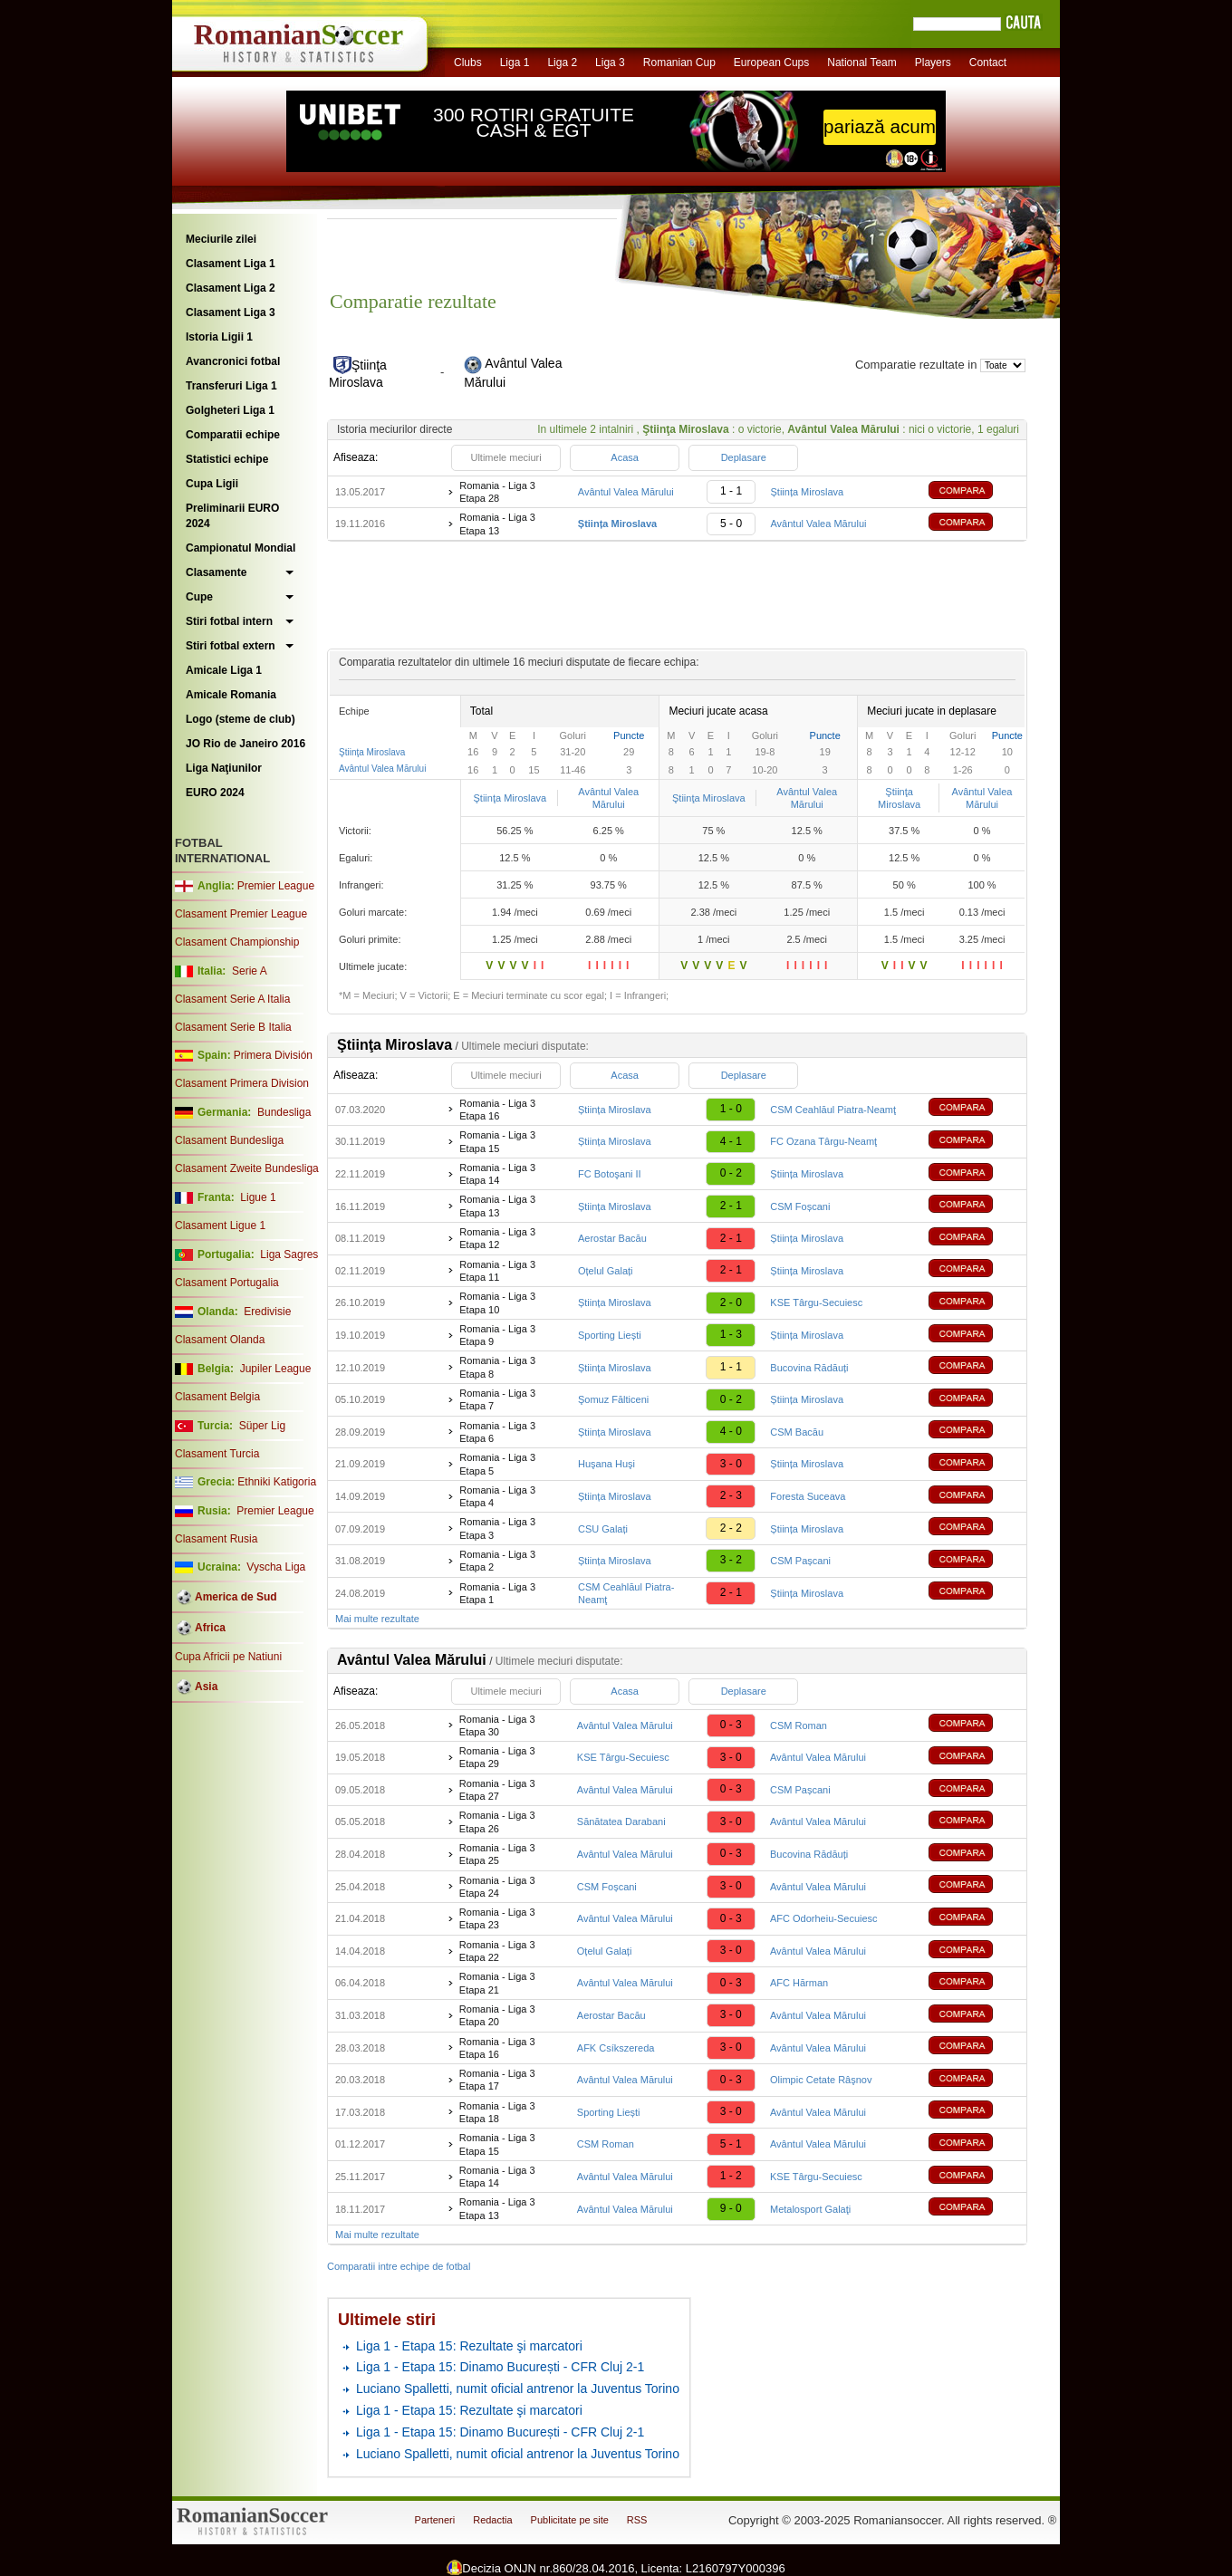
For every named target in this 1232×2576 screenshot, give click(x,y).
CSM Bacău (796, 1432)
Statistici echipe (227, 459)
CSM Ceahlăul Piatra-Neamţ (833, 1109)
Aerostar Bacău (612, 1238)
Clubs (468, 62)
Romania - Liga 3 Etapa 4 (497, 1496)
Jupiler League (276, 1368)
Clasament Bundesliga (229, 1140)
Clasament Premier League (241, 914)
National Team (862, 62)
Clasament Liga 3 (230, 312)
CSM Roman (798, 1725)
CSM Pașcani (800, 1560)
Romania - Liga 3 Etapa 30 (497, 1725)
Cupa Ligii (212, 483)
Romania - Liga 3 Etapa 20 (497, 2015)
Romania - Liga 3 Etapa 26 (497, 1821)
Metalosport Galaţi (810, 2209)
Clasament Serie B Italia (233, 1027)
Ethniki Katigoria (276, 1481)
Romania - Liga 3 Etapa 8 (497, 1367)
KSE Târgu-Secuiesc (816, 1302)
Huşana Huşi (606, 1463)
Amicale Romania (231, 694)
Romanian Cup (679, 62)
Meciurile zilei (221, 239)
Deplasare (743, 457)
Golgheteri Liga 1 (230, 410)
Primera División (273, 1055)
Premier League (275, 885)
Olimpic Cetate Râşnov (821, 2079)
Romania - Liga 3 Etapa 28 (497, 492)
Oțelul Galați (605, 1270)
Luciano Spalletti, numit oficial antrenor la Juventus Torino (517, 2388)
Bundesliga (284, 1112)
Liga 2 (562, 62)
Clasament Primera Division (242, 1083)
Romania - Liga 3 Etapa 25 (497, 1854)
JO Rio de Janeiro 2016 (245, 743)
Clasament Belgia (217, 1396)
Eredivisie (267, 1311)
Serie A (249, 971)
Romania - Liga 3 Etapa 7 (497, 1399)
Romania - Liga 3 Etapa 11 (497, 1271)
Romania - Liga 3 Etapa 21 (497, 1982)
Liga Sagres (289, 1254)
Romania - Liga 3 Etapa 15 (497, 1141)
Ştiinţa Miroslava (372, 752)
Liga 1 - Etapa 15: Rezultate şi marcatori (469, 2346)
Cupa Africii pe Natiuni (228, 1656)
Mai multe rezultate (377, 1618)
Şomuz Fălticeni (613, 1399)
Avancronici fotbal (233, 361)
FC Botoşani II (609, 1173)
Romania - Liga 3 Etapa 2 (497, 1560)
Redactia (492, 2519)
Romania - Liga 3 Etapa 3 (497, 1528)
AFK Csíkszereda (616, 2048)
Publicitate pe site (570, 2519)
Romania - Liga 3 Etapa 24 (497, 1886)
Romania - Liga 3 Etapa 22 (497, 1951)
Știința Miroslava (806, 491)
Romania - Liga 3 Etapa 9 (497, 1335)
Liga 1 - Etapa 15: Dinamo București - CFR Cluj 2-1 (500, 2367)
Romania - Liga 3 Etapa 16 (497, 1109)
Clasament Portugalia (227, 1282)
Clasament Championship (237, 942)
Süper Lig (262, 1425)
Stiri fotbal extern (230, 645)
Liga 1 (515, 62)
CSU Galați (603, 1528)
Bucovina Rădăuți (809, 1367)
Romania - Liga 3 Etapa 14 (497, 1174)
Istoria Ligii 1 (219, 337)
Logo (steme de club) (240, 719)
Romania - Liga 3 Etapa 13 (497, 523)
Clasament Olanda (220, 1339)
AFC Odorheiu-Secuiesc (824, 1918)
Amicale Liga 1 (224, 670)
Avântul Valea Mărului (626, 491)
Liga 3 (610, 62)
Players (933, 62)
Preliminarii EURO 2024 (232, 516)
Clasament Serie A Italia (232, 999)
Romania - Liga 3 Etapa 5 (497, 1463)
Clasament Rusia (216, 1539)
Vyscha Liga (274, 1567)
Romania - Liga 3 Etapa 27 (497, 1790)
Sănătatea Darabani (621, 1821)
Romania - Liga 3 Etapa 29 (497, 1757)
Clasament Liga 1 (230, 263)
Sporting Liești (609, 1335)
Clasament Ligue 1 (220, 1225)
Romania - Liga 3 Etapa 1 (497, 1593)
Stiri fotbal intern (229, 621)
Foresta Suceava (807, 1496)
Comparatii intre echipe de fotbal (398, 2266)
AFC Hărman (799, 1982)
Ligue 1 (257, 1197)
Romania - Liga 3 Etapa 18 (497, 2112)
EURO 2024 (215, 792)
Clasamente (216, 572)
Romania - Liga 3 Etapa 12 (497, 1238)
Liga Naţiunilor (224, 768)
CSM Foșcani (800, 1206)
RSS (637, 2519)
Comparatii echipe (233, 434)
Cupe (199, 597)
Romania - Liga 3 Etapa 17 (497, 2079)
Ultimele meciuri (505, 457)
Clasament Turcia (217, 1453)
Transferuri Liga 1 (231, 386)
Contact (987, 62)
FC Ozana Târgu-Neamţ (823, 1141)
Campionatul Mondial (240, 548)
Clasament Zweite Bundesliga (247, 1168)
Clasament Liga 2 (230, 288)
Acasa (625, 457)
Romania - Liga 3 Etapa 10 (497, 1302)
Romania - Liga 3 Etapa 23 (497, 1918)
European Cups (771, 62)
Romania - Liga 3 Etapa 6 (497, 1432)
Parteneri (435, 2519)
